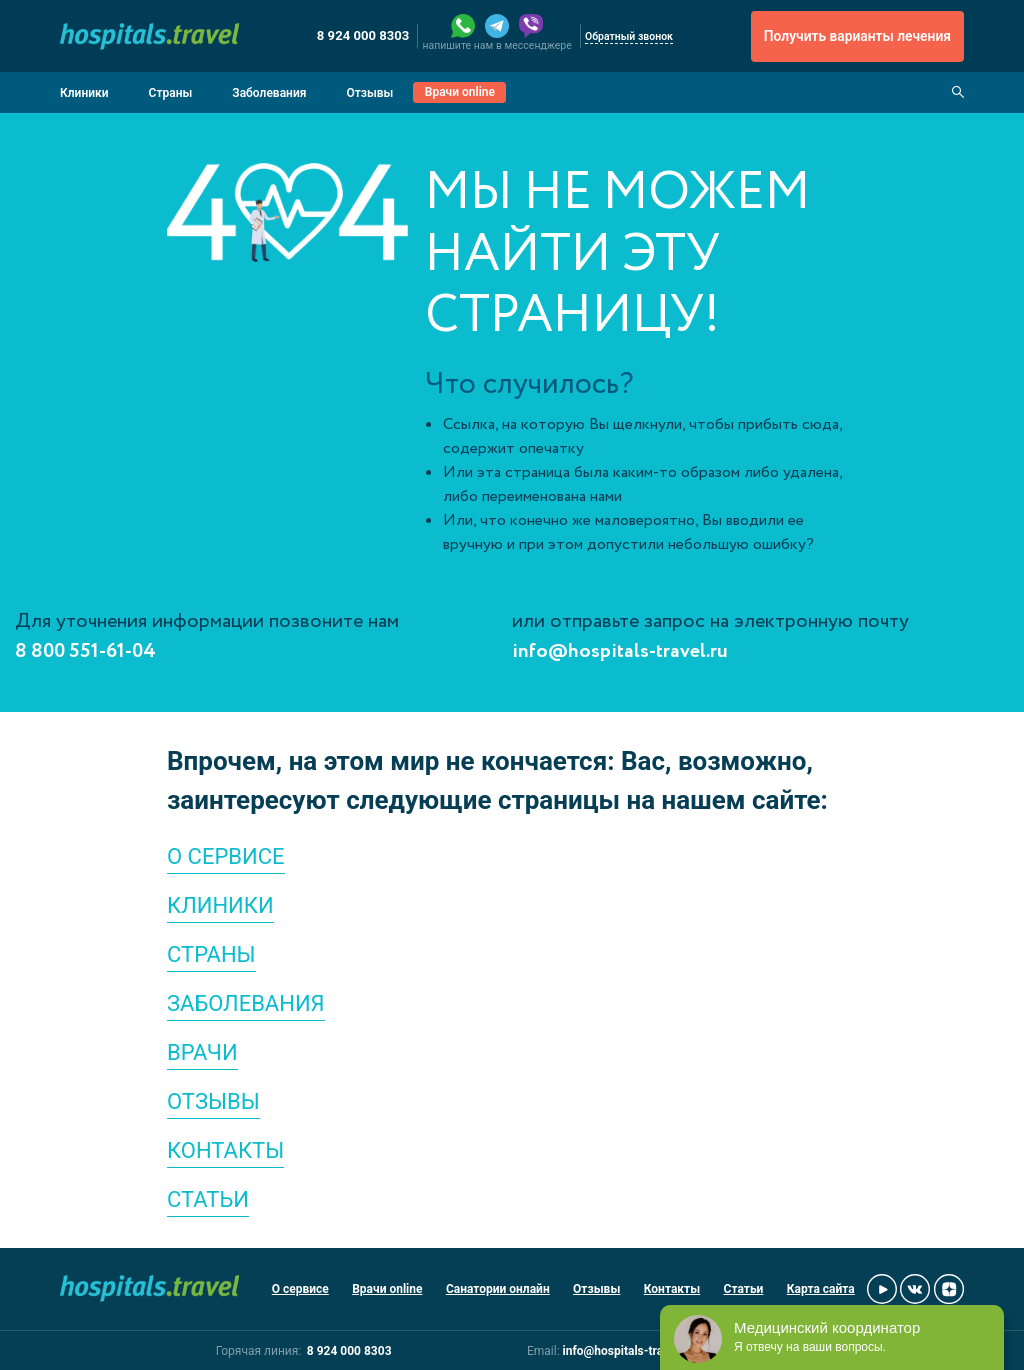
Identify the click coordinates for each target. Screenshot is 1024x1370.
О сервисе (300, 1289)
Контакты (672, 1289)
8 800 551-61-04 (85, 651)
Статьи (744, 1289)
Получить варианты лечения (857, 36)
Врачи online (460, 92)
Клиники (84, 93)
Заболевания (269, 93)
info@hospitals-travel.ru (620, 651)
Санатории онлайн (498, 1289)
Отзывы (369, 93)
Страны (171, 93)
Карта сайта (821, 1289)
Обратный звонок (629, 36)
